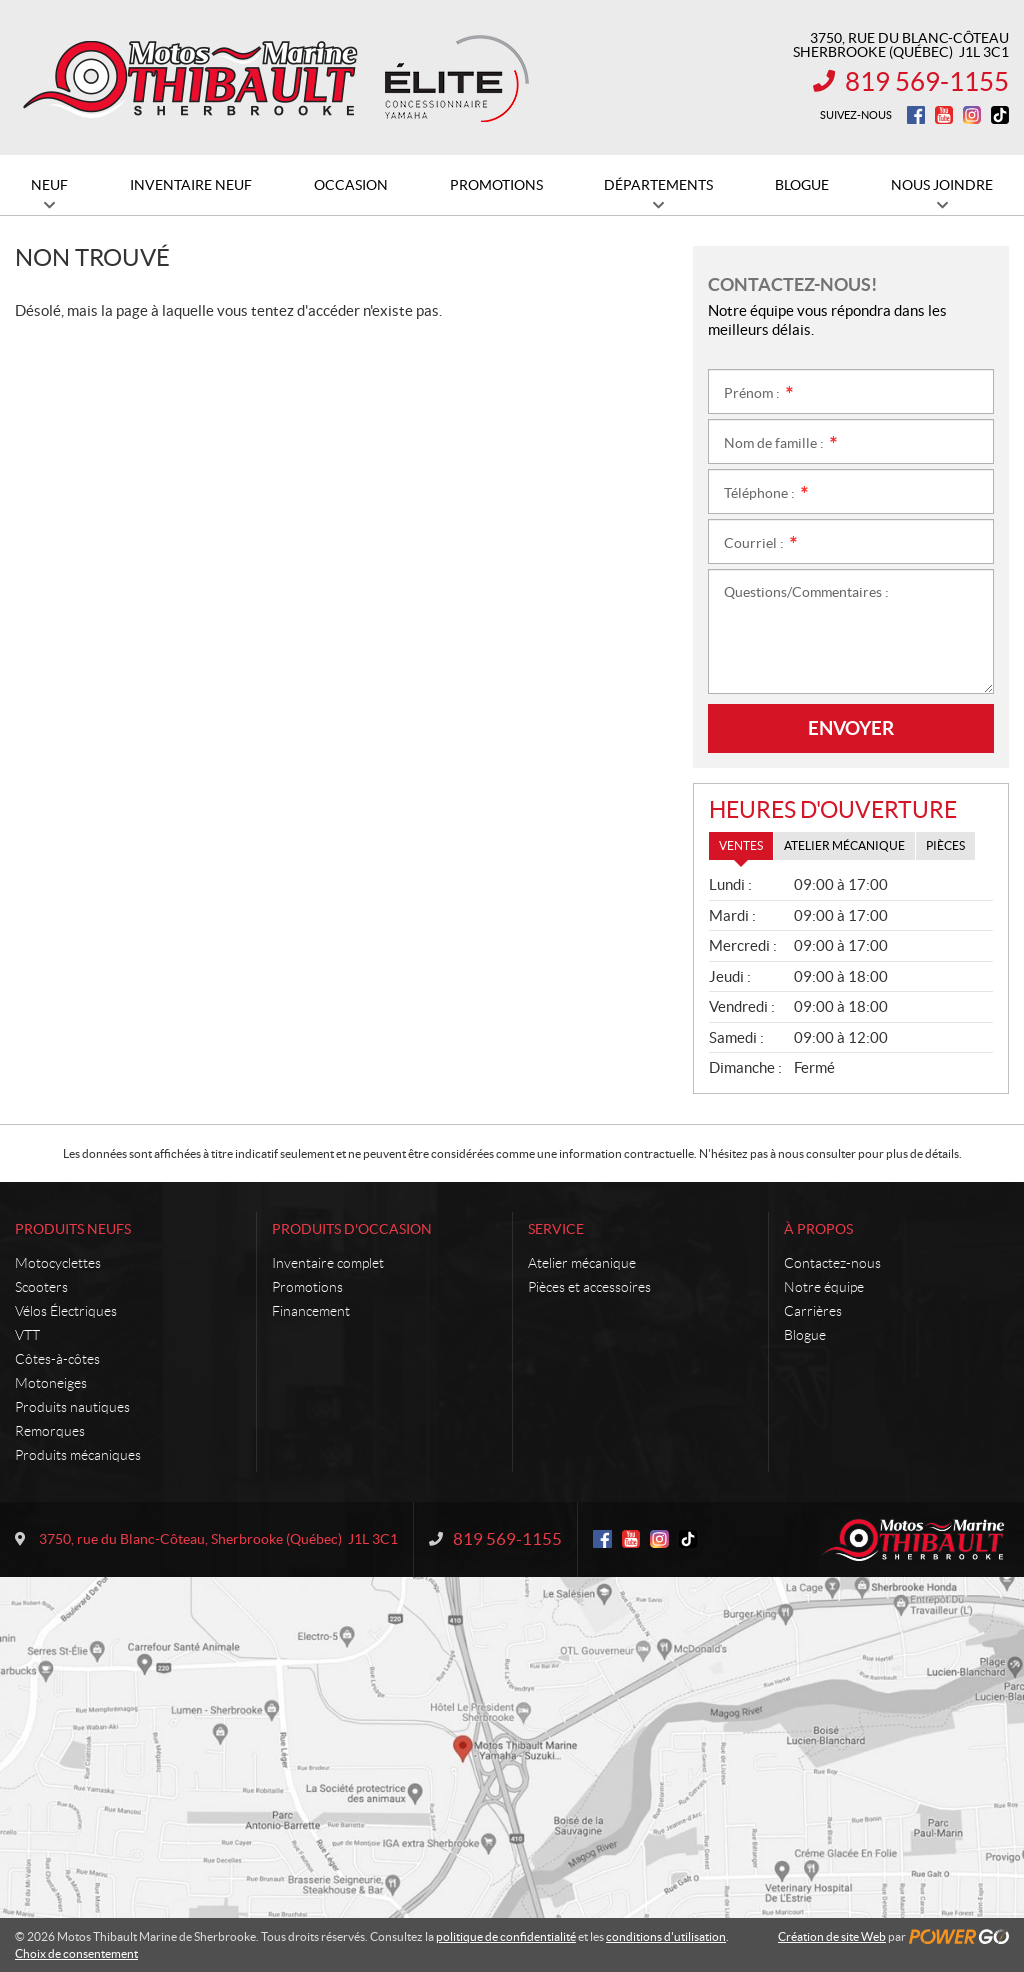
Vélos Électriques (66, 1311)
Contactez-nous (832, 1263)
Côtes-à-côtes (57, 1359)
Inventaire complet (328, 1263)
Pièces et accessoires (589, 1287)
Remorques (50, 1431)
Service (556, 1229)
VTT (27, 1335)
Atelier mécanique (582, 1263)
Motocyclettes (58, 1263)
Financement (311, 1311)
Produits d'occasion (352, 1229)
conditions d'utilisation (666, 1936)
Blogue (805, 1335)
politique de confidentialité (506, 1936)
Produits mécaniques (78, 1455)
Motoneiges (51, 1383)
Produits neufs (73, 1229)
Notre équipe (824, 1287)
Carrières (813, 1311)
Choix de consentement (76, 1953)
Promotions (307, 1287)
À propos (818, 1229)
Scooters (41, 1287)
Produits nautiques (72, 1407)
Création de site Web (832, 1936)
